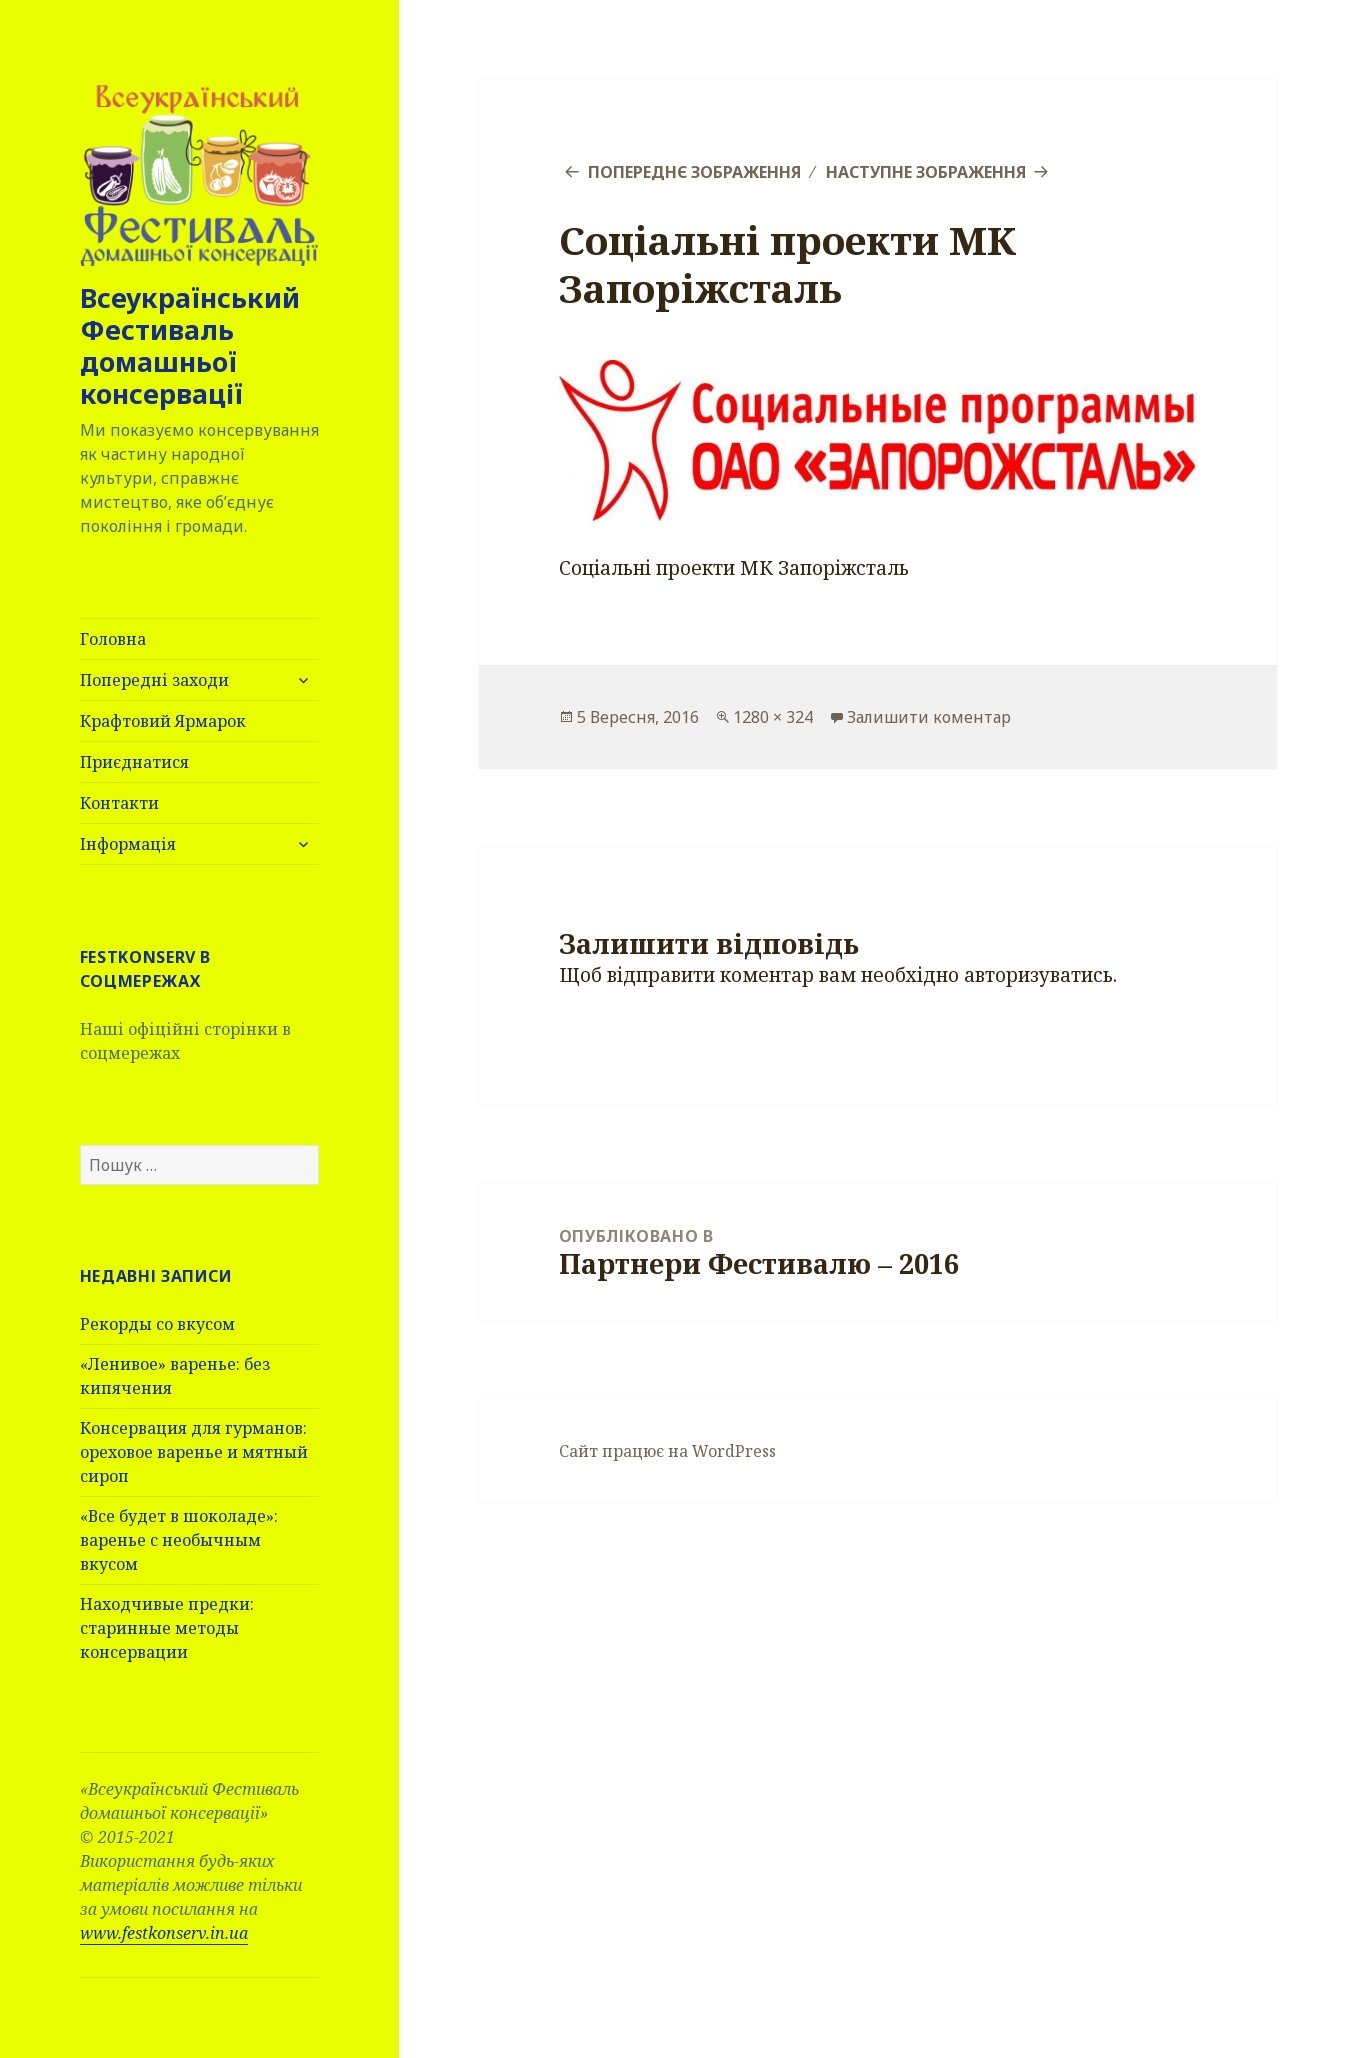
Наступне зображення (926, 172)
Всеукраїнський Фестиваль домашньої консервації (190, 345)
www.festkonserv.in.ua (164, 1933)
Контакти (119, 803)
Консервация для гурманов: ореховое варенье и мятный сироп (194, 1452)
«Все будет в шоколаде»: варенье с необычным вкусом (179, 1540)
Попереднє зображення (694, 172)
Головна (113, 639)
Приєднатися (134, 762)
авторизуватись (1038, 975)
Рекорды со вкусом (157, 1324)
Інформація (128, 844)
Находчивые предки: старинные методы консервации (167, 1628)
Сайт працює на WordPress (667, 1451)
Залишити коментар (929, 717)
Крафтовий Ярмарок (163, 721)
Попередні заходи (154, 680)
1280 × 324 (773, 717)
